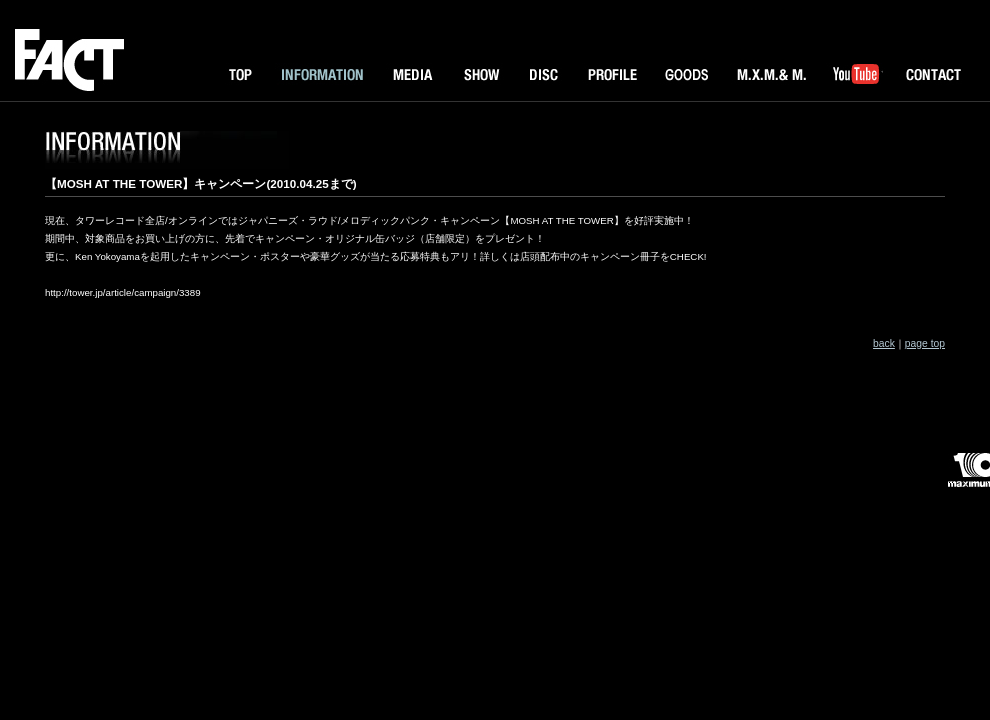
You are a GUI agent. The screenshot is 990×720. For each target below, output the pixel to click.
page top (925, 343)
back (884, 343)
